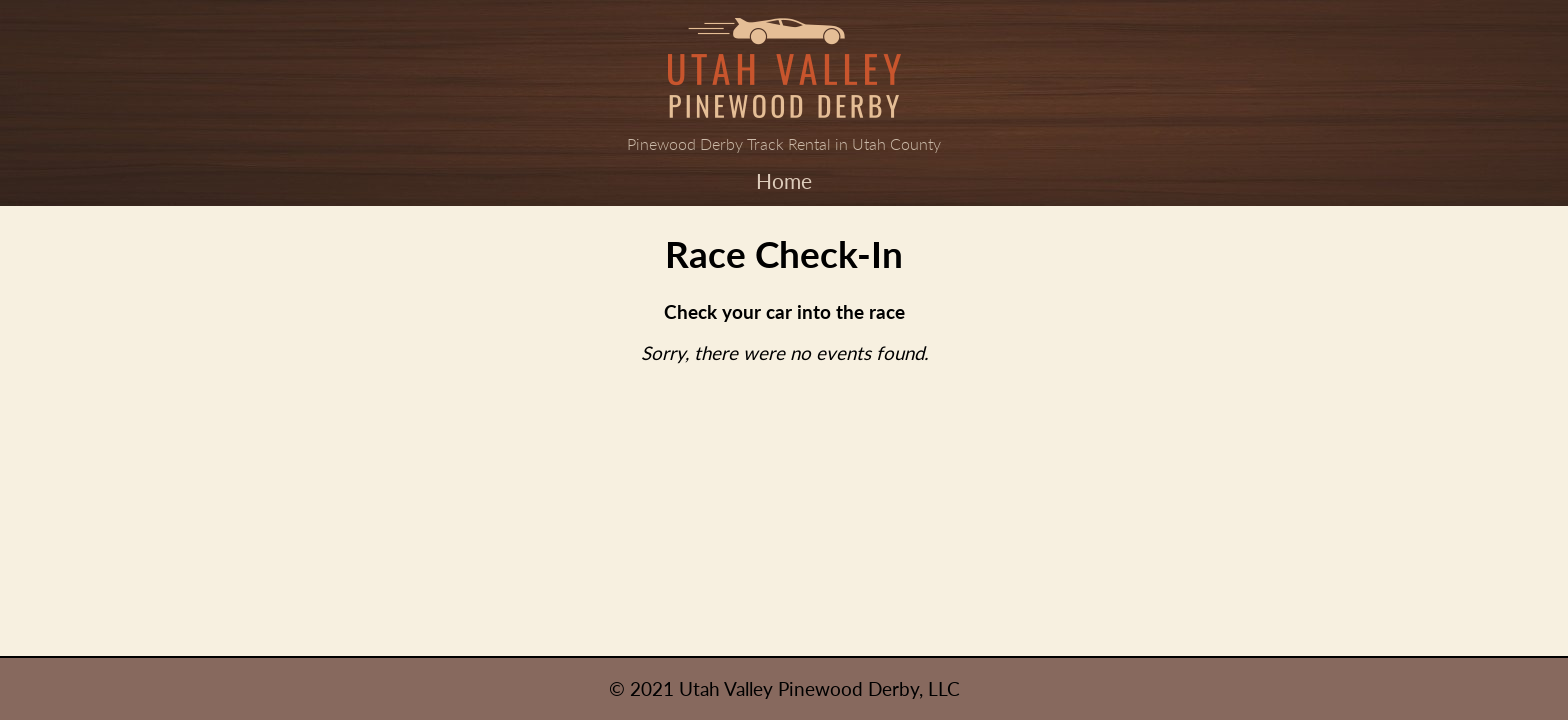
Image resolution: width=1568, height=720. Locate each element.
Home (784, 181)
